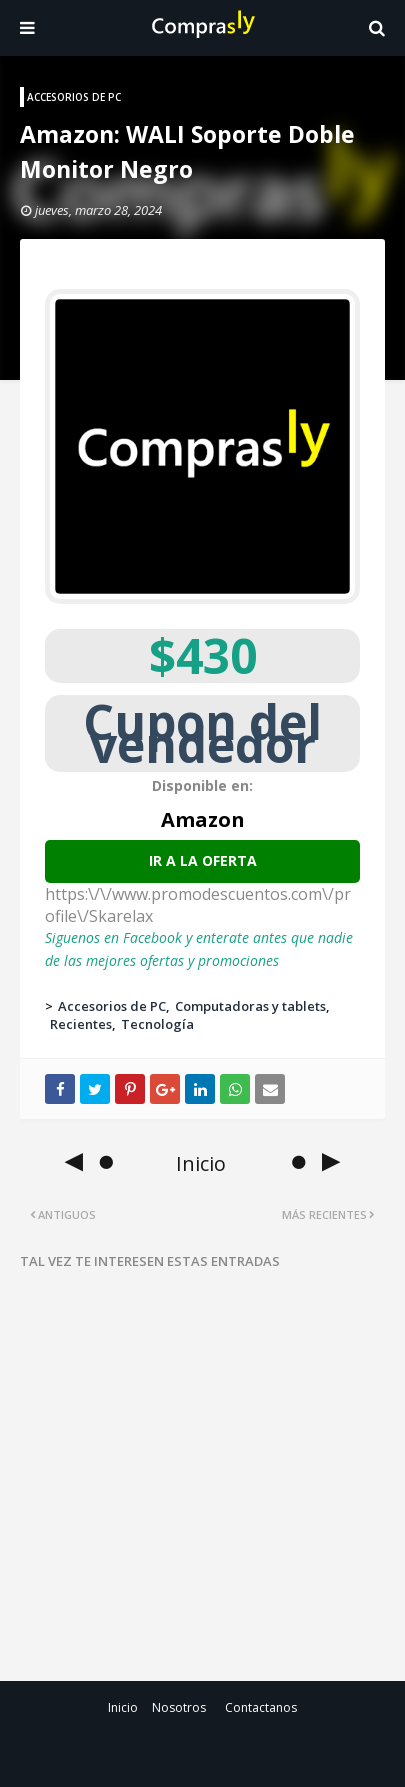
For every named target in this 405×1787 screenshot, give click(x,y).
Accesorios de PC (112, 1006)
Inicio (123, 1707)
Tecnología (157, 1024)
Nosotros (179, 1707)
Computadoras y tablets (250, 1006)
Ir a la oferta (203, 860)
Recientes (81, 1024)
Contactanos (261, 1707)
